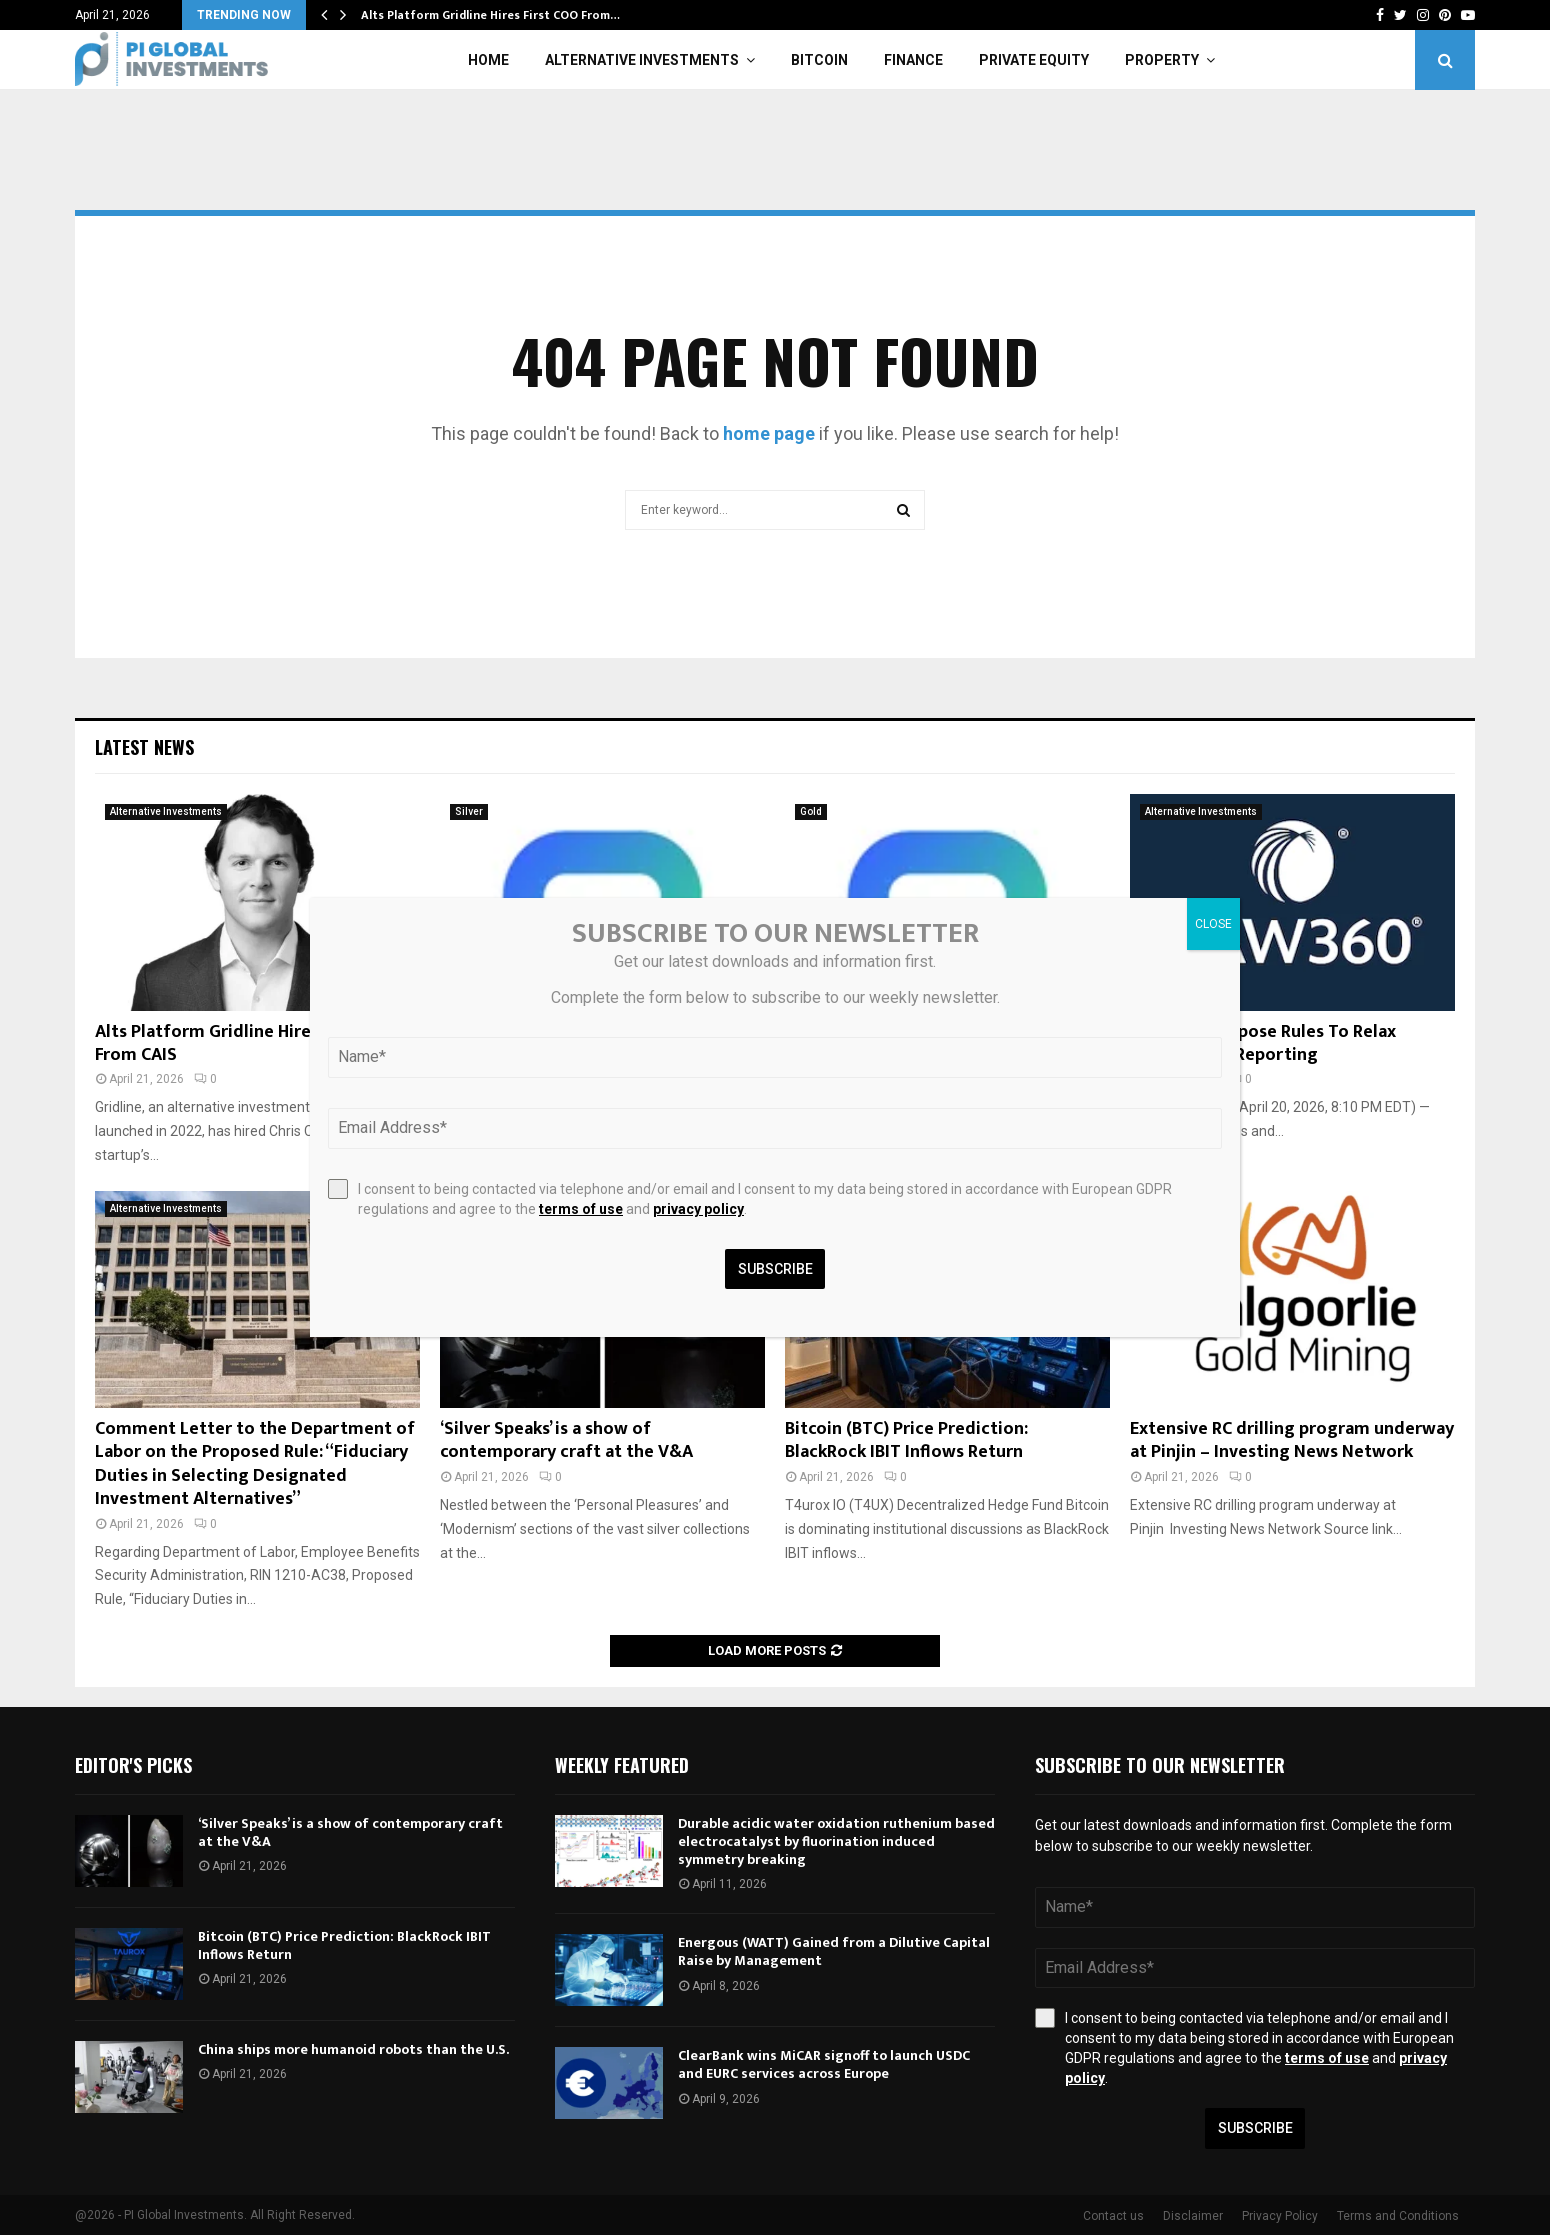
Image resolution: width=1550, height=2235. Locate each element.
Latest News (144, 747)
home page (769, 433)
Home (488, 60)
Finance (913, 60)
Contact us (1113, 2216)
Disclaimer (1193, 2216)
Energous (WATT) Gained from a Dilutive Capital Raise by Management (834, 1951)
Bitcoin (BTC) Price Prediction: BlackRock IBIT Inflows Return (906, 1440)
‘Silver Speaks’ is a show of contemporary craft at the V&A (566, 1440)
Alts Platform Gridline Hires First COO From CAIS (247, 1043)
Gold (811, 811)
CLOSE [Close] (1213, 924)
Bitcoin (819, 60)
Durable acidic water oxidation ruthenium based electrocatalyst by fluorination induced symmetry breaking (836, 1841)
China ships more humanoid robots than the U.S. (353, 2049)
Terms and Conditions (1398, 2216)
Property (1162, 60)
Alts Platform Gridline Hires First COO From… (490, 15)
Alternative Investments (642, 60)
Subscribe (1255, 2128)
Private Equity (1034, 60)
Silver (469, 811)
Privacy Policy (1280, 2216)
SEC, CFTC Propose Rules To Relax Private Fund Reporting (1263, 1043)
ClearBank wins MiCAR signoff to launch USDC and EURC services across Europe (824, 2064)
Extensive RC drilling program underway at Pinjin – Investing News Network (1292, 1440)
